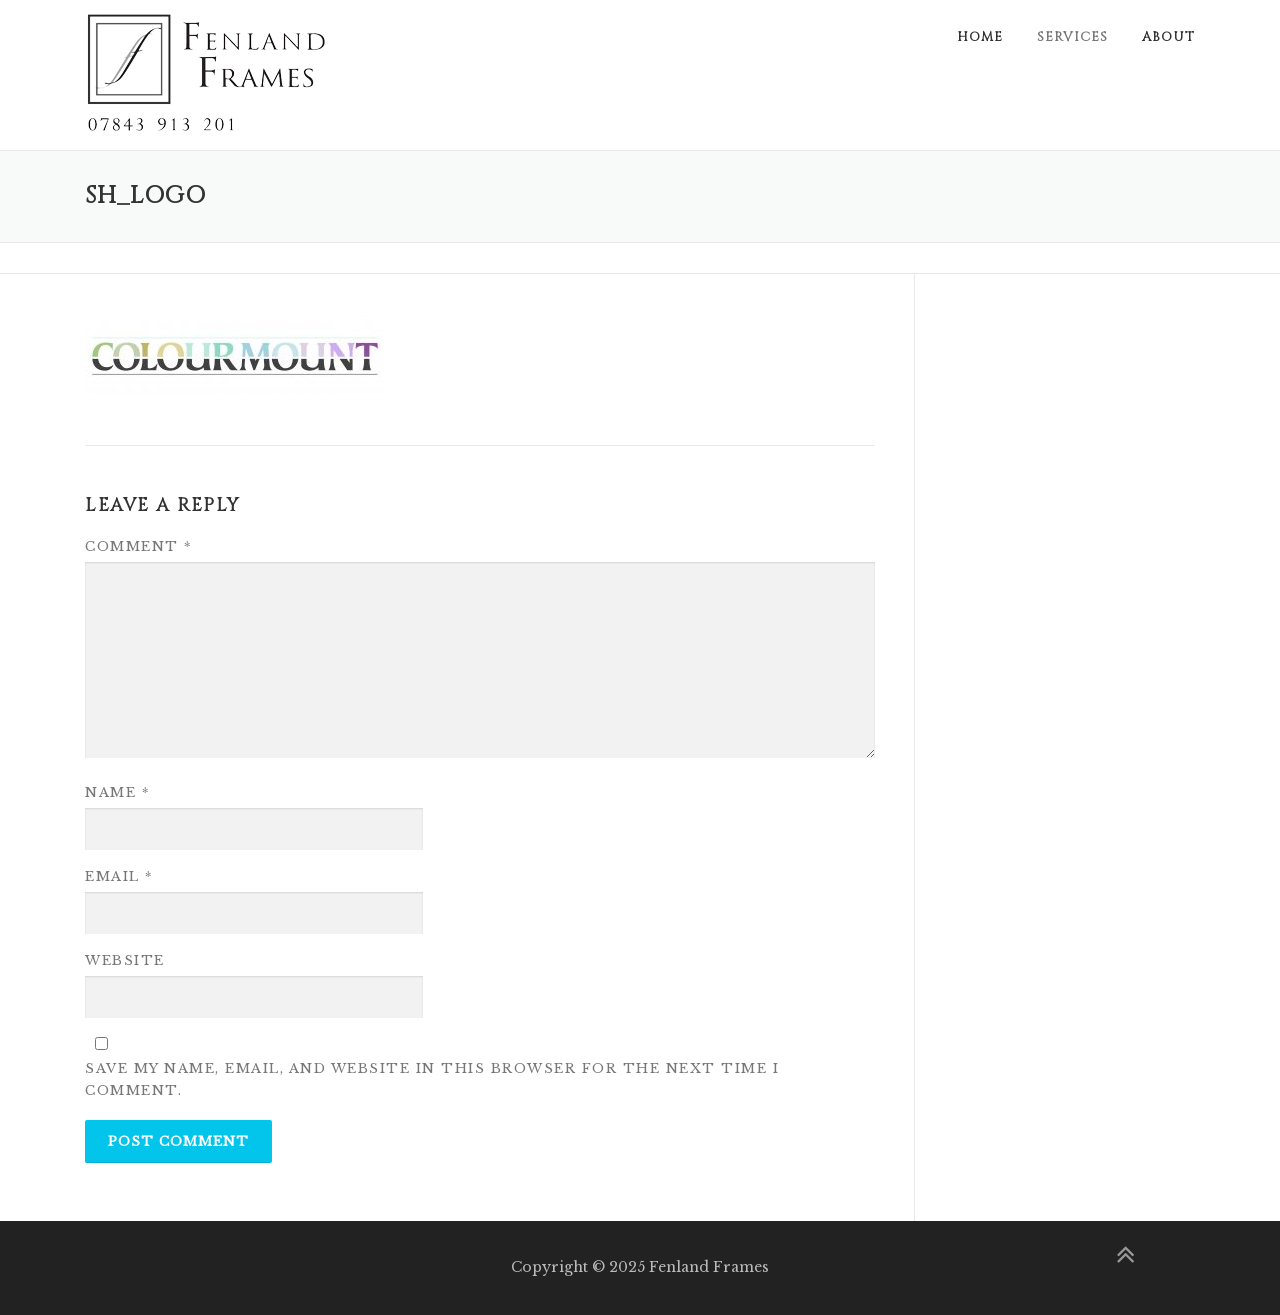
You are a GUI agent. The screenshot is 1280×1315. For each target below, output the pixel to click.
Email (119, 876)
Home (980, 37)
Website (125, 960)
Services (1072, 37)
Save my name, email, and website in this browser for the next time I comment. (432, 1079)
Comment (139, 546)
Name (117, 792)
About (1168, 37)
